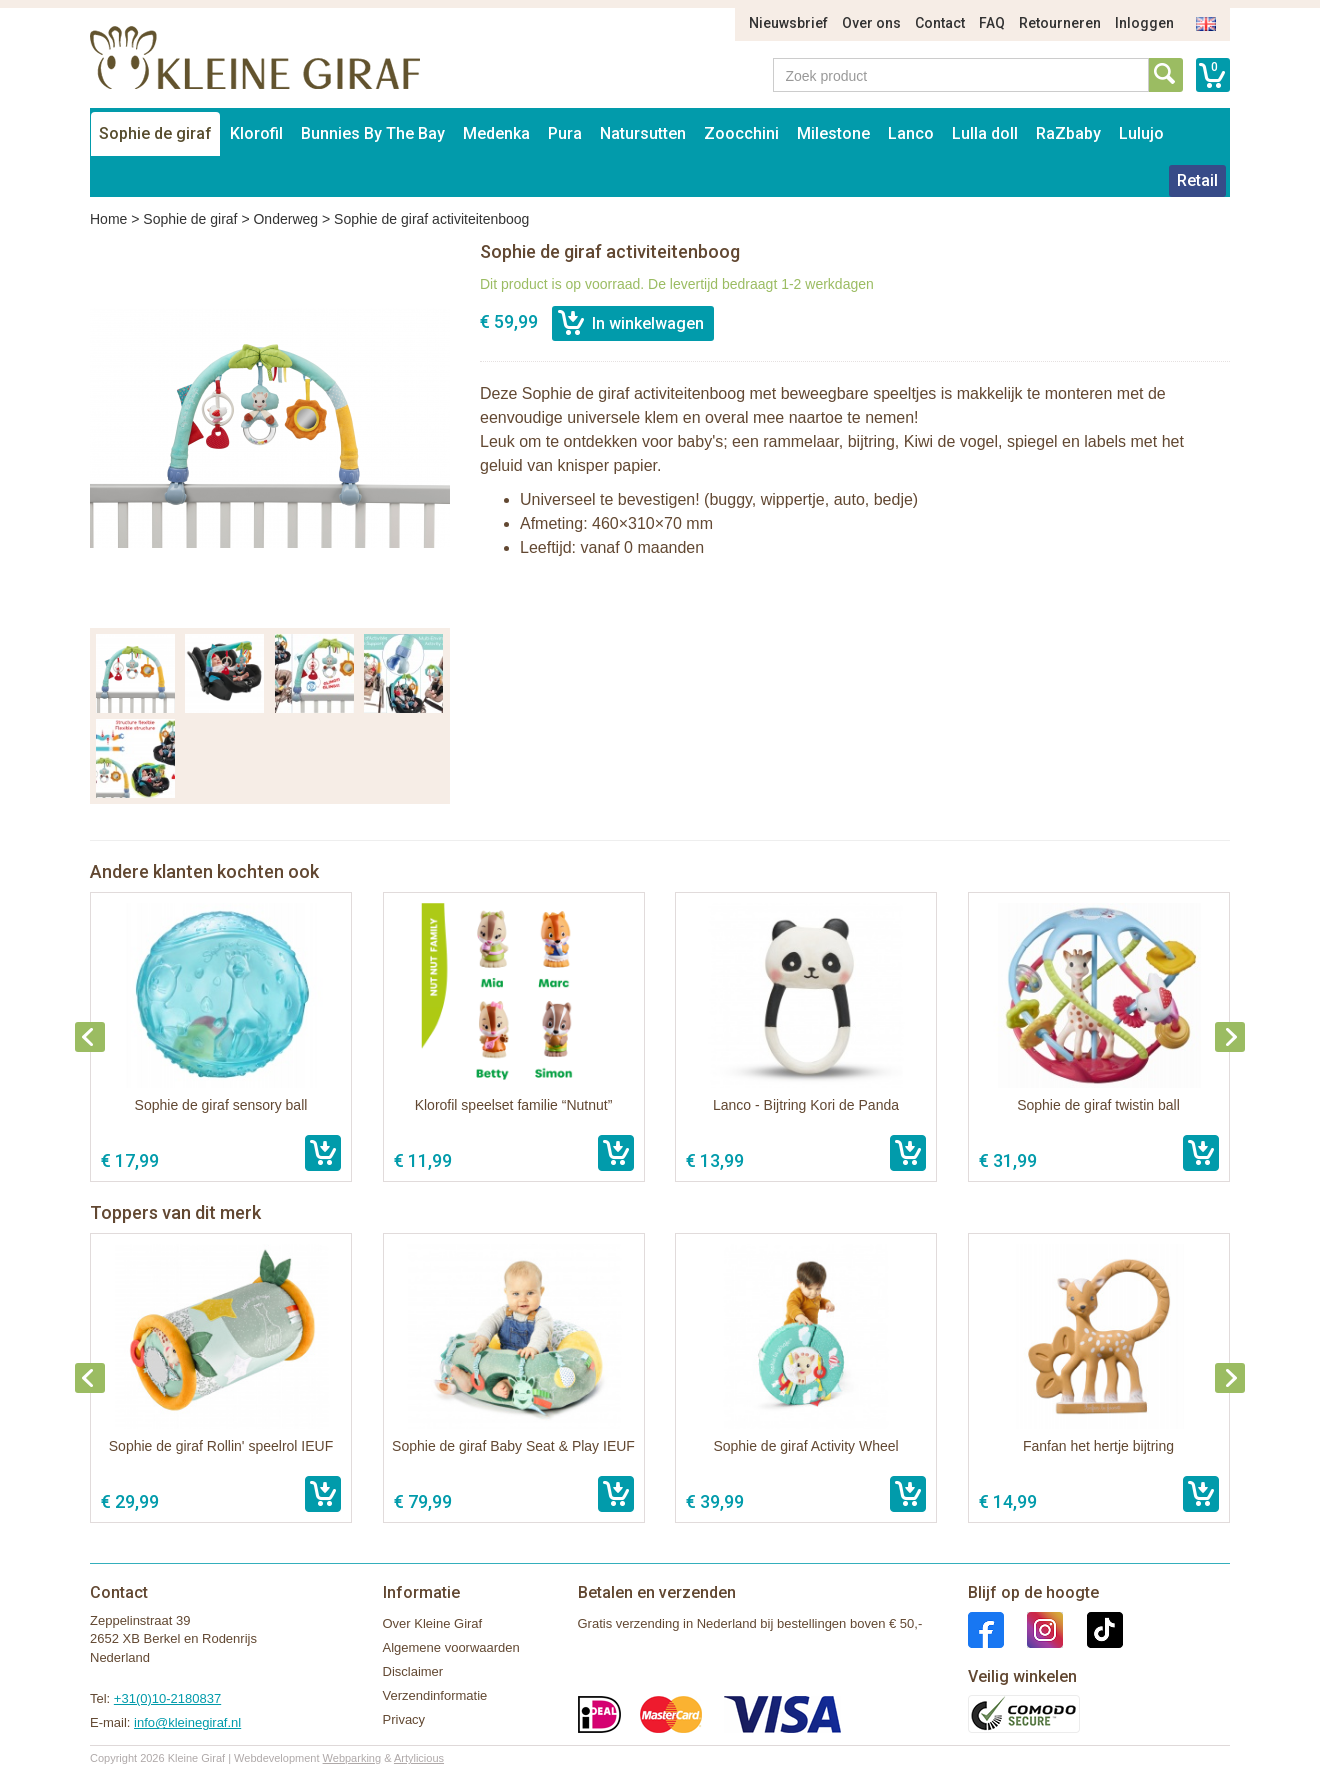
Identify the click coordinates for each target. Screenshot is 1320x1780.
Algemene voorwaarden (451, 1647)
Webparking (352, 1758)
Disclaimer (413, 1671)
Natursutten (643, 133)
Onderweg (285, 219)
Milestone (833, 133)
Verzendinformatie (435, 1695)
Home (108, 219)
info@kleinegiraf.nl (187, 1722)
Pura (565, 133)
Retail (1197, 180)
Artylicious (419, 1758)
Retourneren (1060, 23)
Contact (940, 23)
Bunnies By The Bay (373, 133)
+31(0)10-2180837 (167, 1698)
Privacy (404, 1719)
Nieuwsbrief (788, 23)
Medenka (496, 133)
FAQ (992, 23)
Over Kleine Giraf (433, 1623)
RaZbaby (1068, 133)
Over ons (871, 23)
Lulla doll (985, 133)
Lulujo (1141, 133)
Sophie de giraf (155, 133)
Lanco (911, 133)
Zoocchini (741, 133)
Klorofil (256, 133)
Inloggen (1144, 23)
